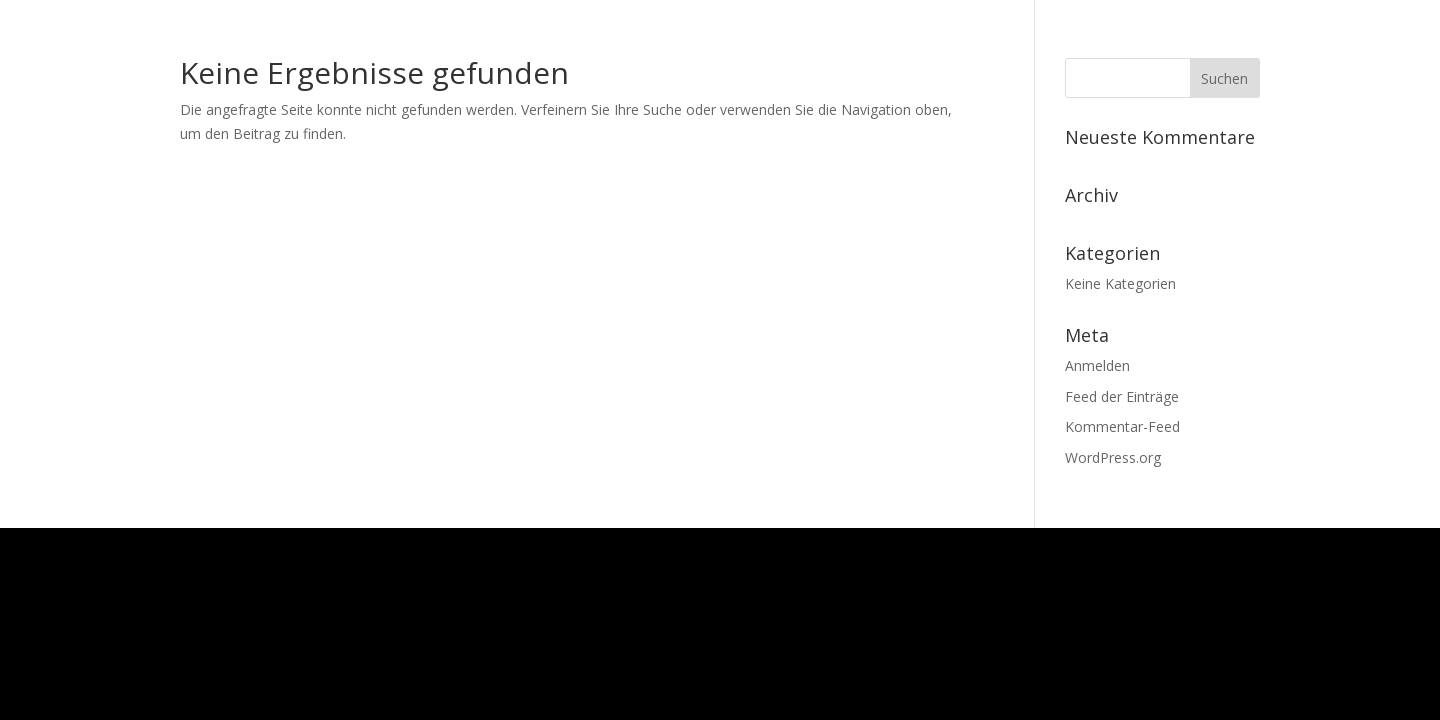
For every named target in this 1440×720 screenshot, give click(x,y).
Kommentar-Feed (1122, 426)
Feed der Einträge (1122, 396)
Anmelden (1097, 365)
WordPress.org (1113, 457)
